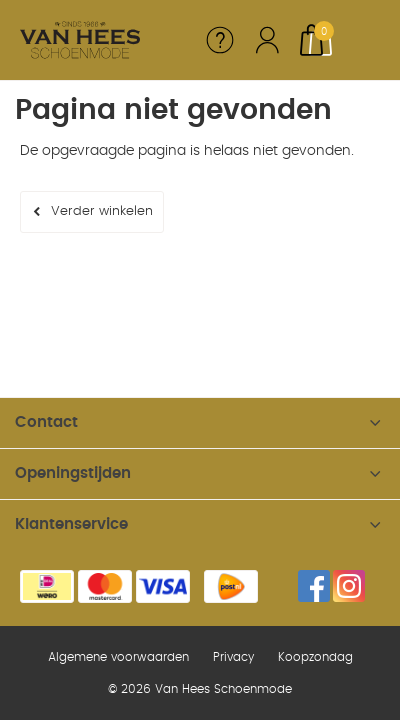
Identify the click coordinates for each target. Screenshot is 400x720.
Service (220, 40)
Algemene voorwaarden (118, 657)
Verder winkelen (102, 211)
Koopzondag (315, 657)
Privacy (233, 657)
